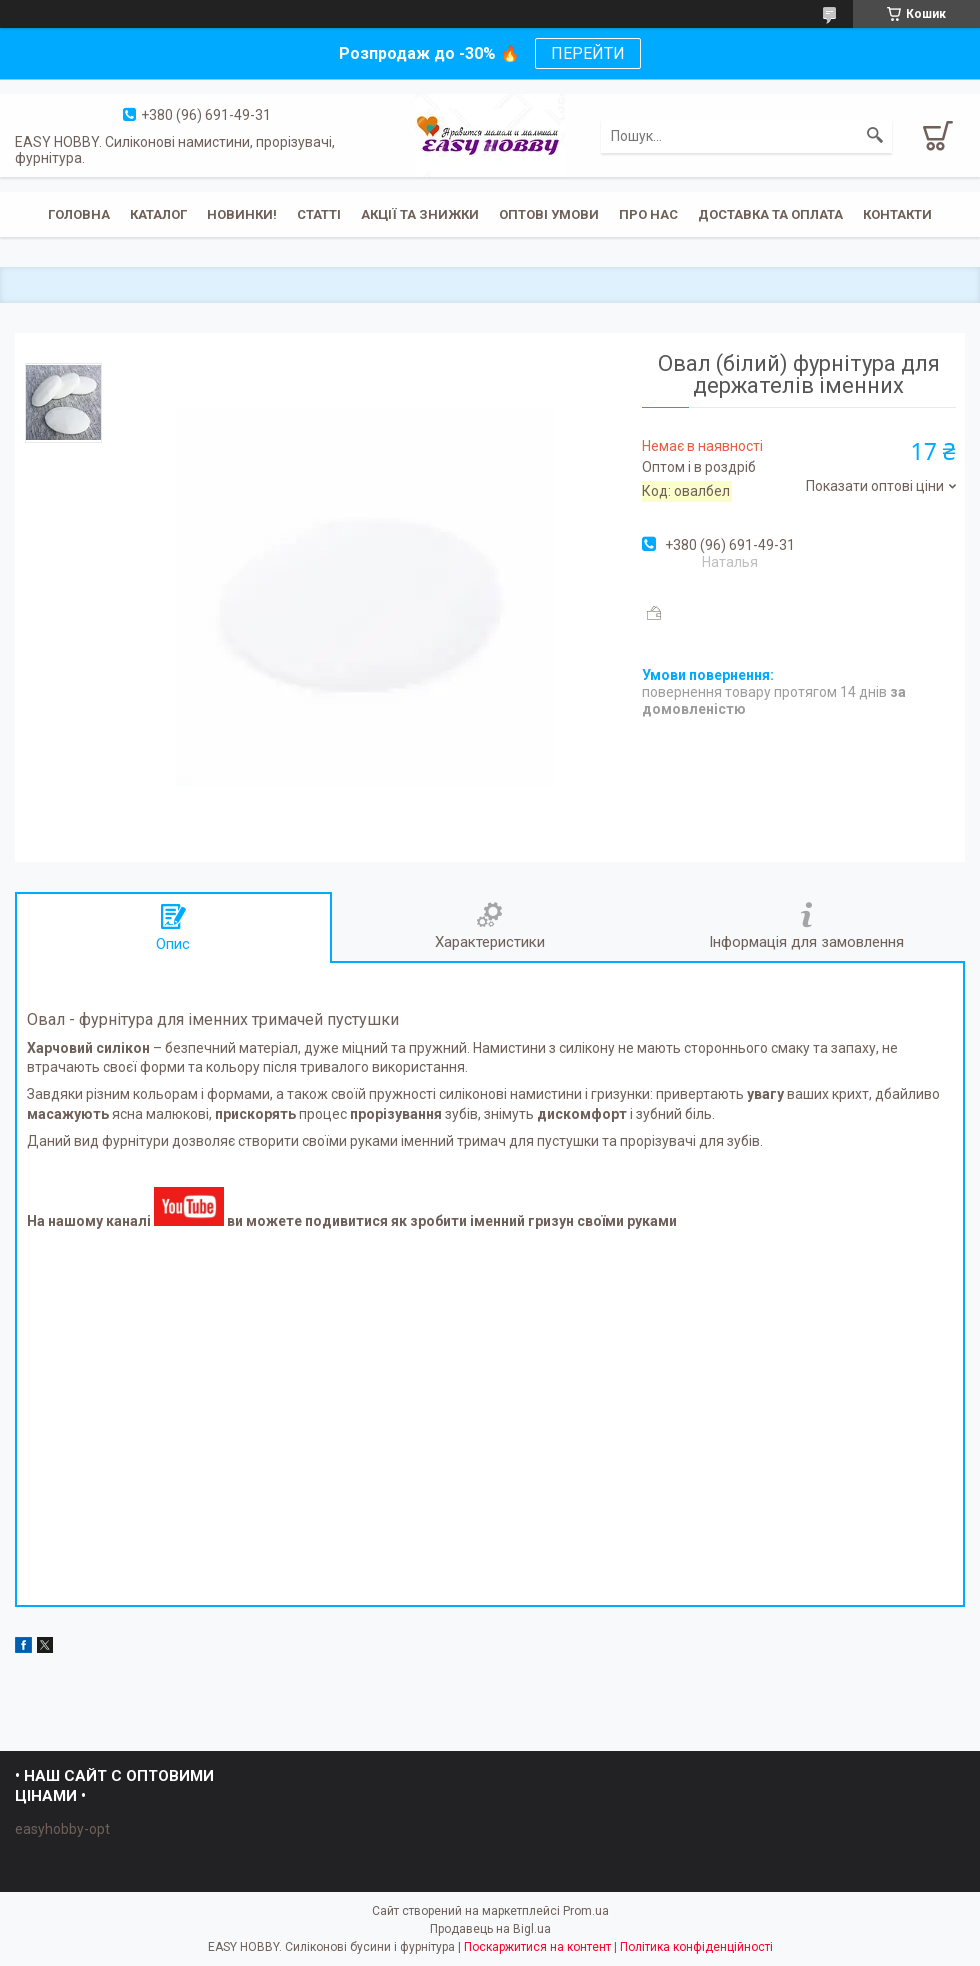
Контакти (897, 214)
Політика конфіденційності (696, 1947)
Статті (319, 214)
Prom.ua (586, 1911)
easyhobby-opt (62, 1829)
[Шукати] (875, 136)
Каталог (158, 214)
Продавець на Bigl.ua (490, 1929)
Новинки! (242, 214)
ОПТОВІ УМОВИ (549, 214)
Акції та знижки (420, 214)
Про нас (648, 214)
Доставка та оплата (770, 214)
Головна (79, 214)
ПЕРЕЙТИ (588, 53)
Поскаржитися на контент (537, 1947)
